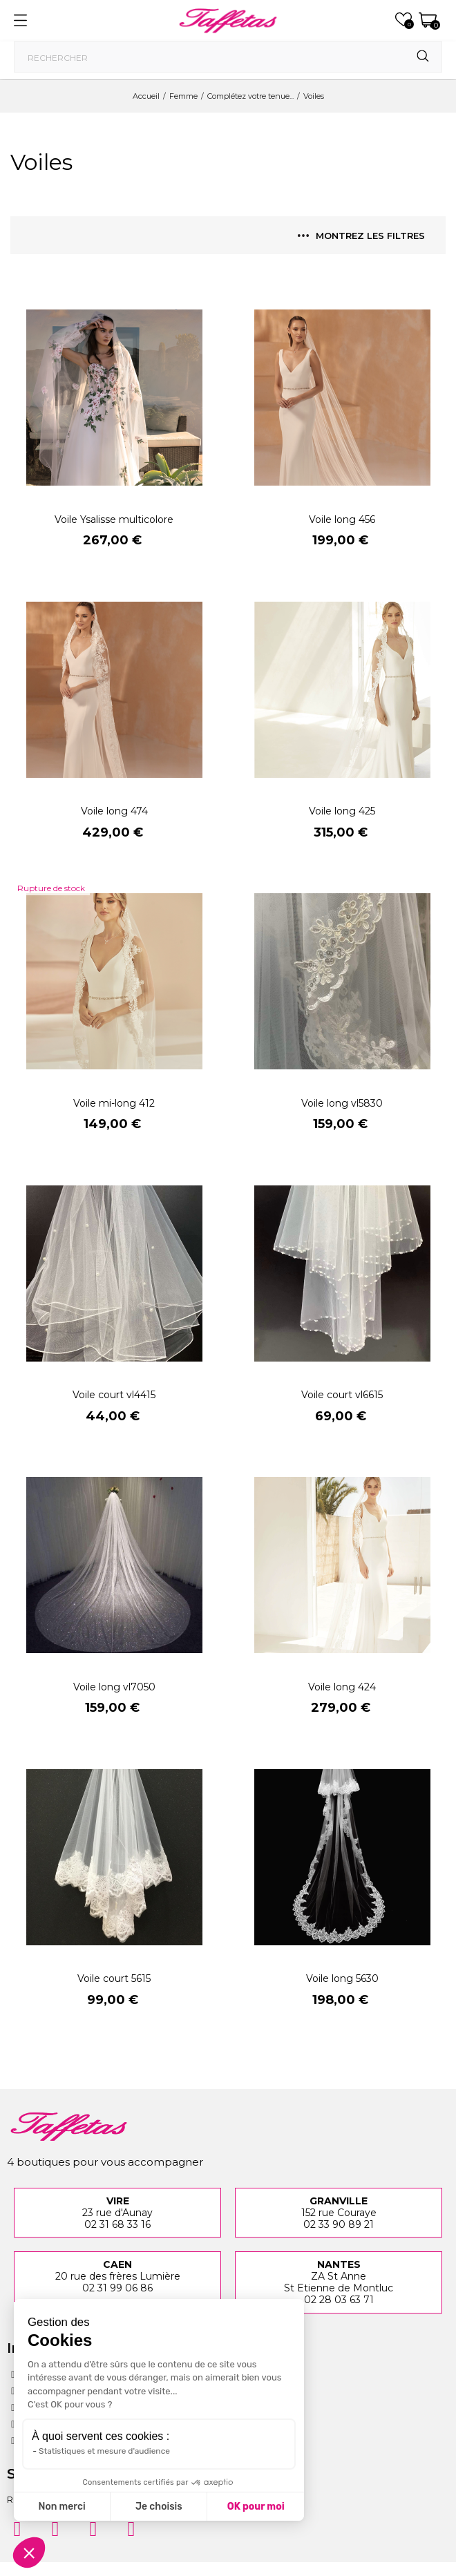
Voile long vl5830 (342, 1103)
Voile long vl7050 (114, 1687)
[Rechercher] (228, 57)
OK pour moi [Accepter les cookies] (256, 2506)
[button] (29, 2552)
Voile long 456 (342, 519)
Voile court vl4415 (114, 1395)
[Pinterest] (93, 2529)
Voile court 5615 (114, 1978)
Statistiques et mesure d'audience (104, 2451)
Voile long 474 (114, 811)
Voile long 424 (342, 1687)
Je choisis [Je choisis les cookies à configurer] (158, 2506)
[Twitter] (131, 2529)
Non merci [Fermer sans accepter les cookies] (61, 2506)
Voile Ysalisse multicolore (114, 519)
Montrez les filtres (361, 235)
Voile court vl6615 (342, 1395)
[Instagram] (17, 2529)
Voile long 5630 (342, 1978)
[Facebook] (55, 2529)
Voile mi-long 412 (114, 1103)
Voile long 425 (342, 811)
